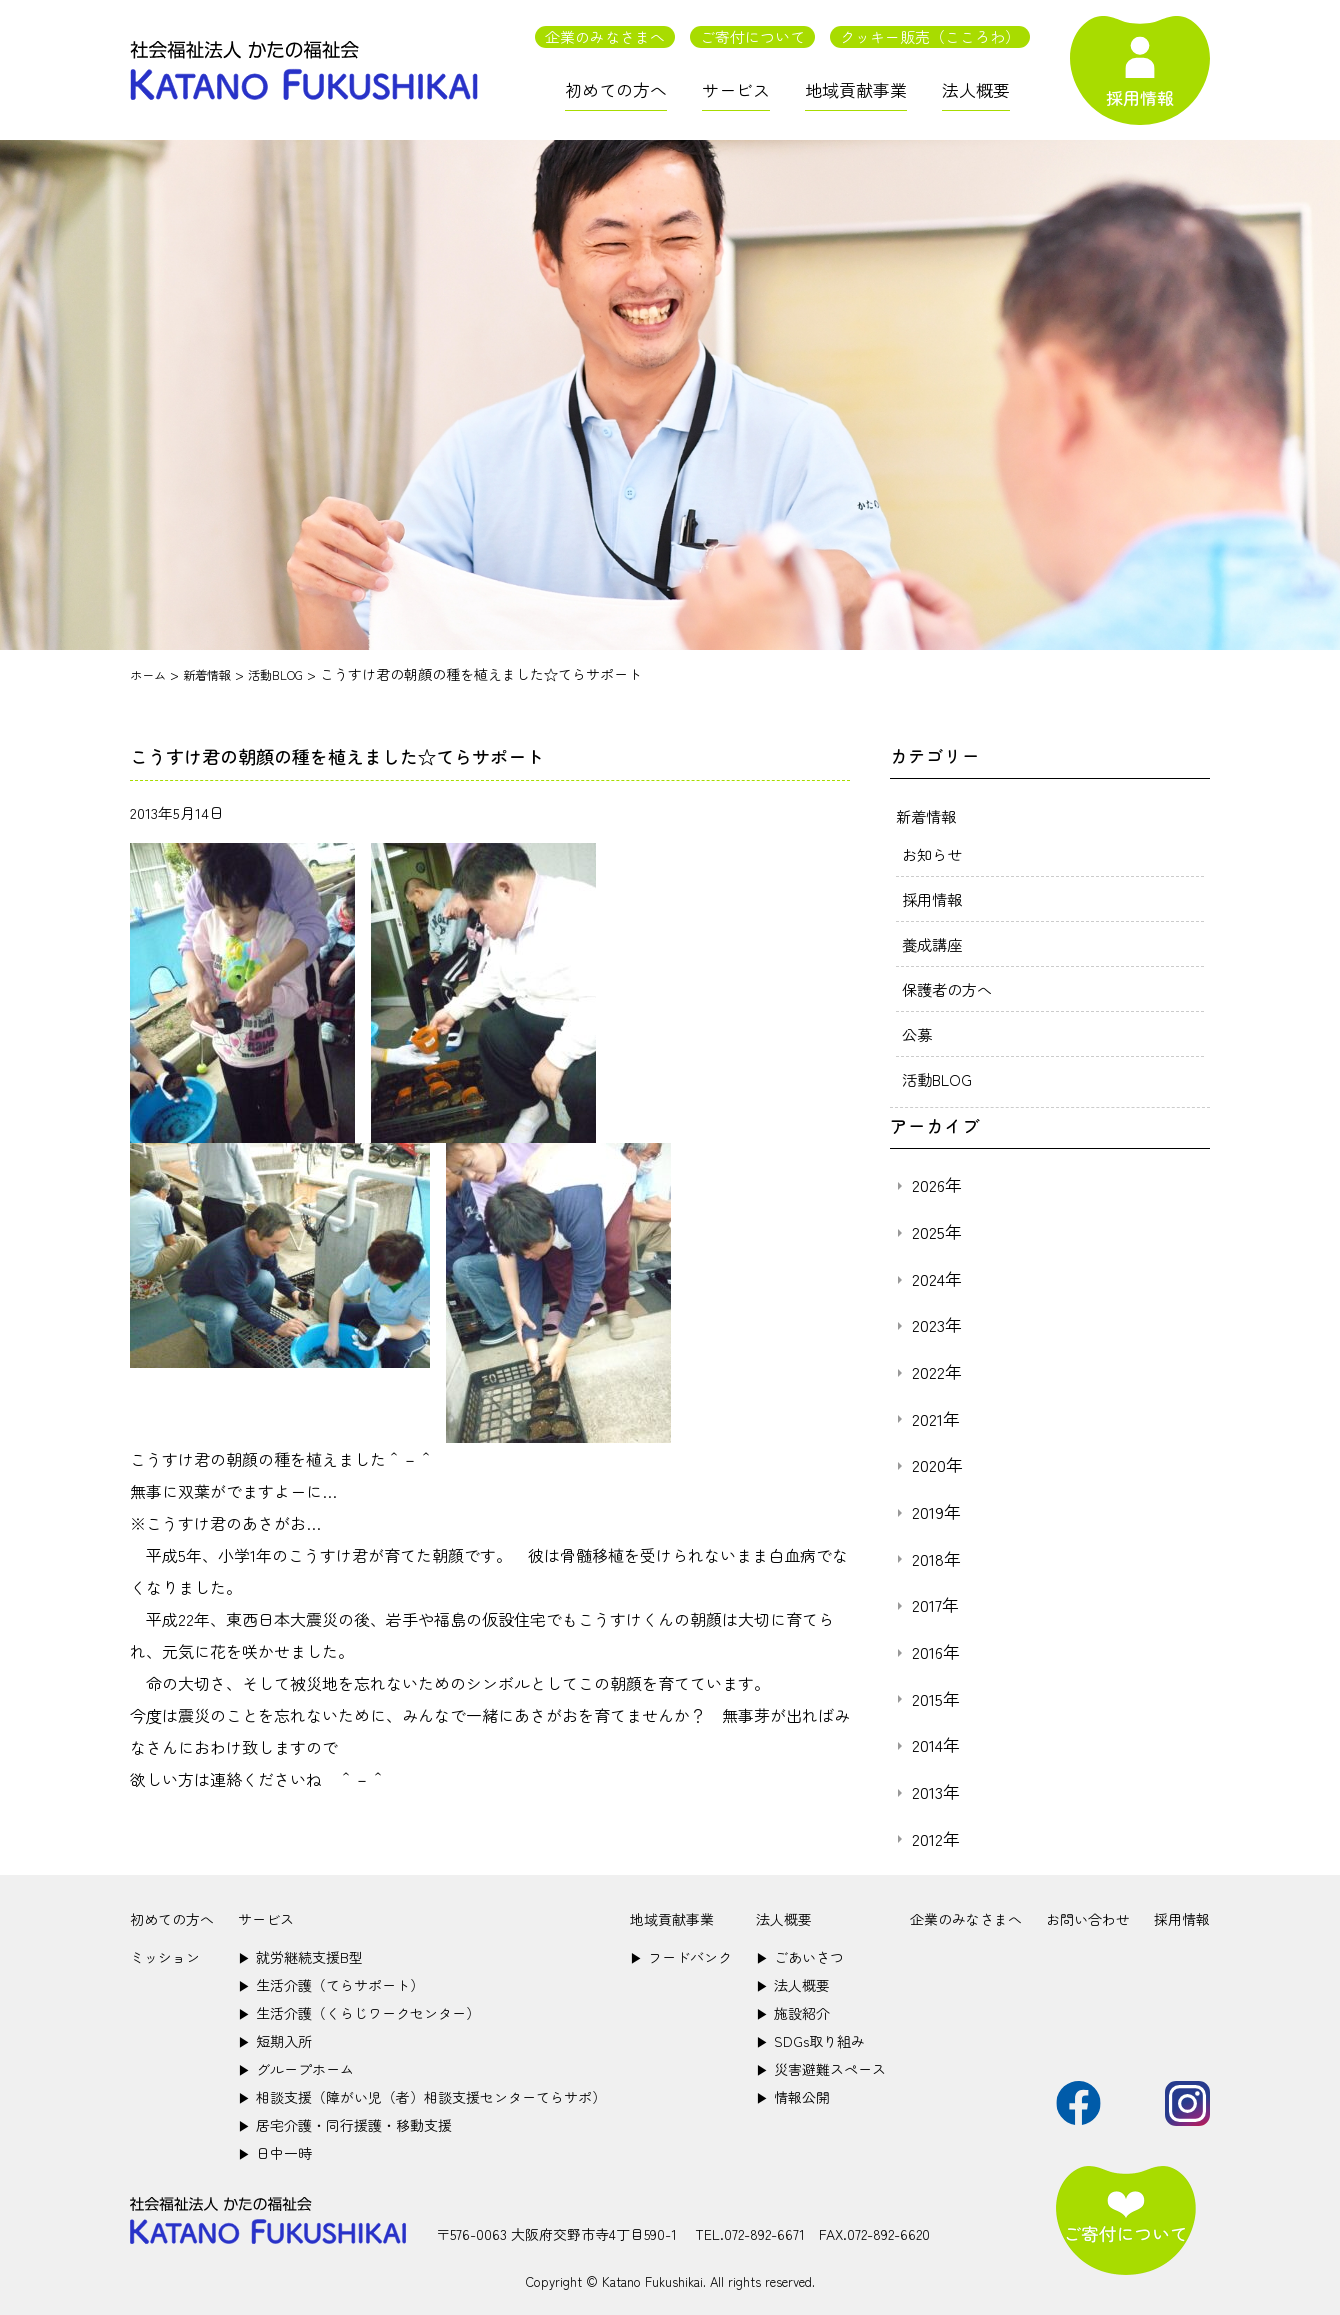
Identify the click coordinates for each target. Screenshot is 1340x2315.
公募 (918, 1034)
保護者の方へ (950, 989)
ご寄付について (752, 36)
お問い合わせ (1088, 1919)
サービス (736, 89)
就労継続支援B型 (300, 1957)
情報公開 (793, 2097)
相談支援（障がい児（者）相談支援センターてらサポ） (422, 2097)
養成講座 (934, 944)
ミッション (165, 1957)
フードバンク (681, 1957)
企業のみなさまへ (605, 36)
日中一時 (275, 2153)
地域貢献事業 (856, 89)
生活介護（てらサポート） (331, 1985)
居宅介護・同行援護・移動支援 (345, 2125)
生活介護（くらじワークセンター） (359, 2013)
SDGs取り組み (810, 2041)
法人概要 (976, 89)
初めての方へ (616, 89)
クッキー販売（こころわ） (930, 36)
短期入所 (275, 2041)
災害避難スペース (821, 2069)
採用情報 (934, 899)
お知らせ (934, 854)
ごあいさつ (800, 1957)
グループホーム (296, 2069)
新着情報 (928, 816)
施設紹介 (793, 2013)
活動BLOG (939, 1079)
